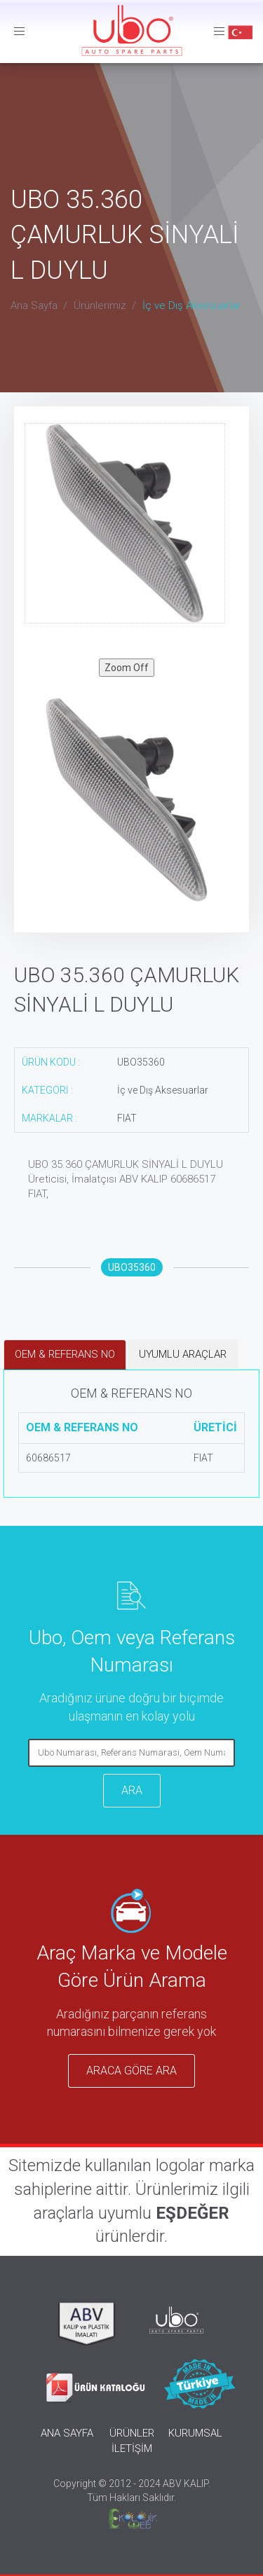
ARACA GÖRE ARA (131, 2070)
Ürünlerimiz (100, 305)
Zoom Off (126, 667)
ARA (131, 1790)
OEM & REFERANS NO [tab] (65, 1354)
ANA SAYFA (67, 2433)
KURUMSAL (195, 2433)
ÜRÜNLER (131, 2433)
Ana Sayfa (34, 305)
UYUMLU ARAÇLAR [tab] (183, 1354)
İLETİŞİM (132, 2448)
